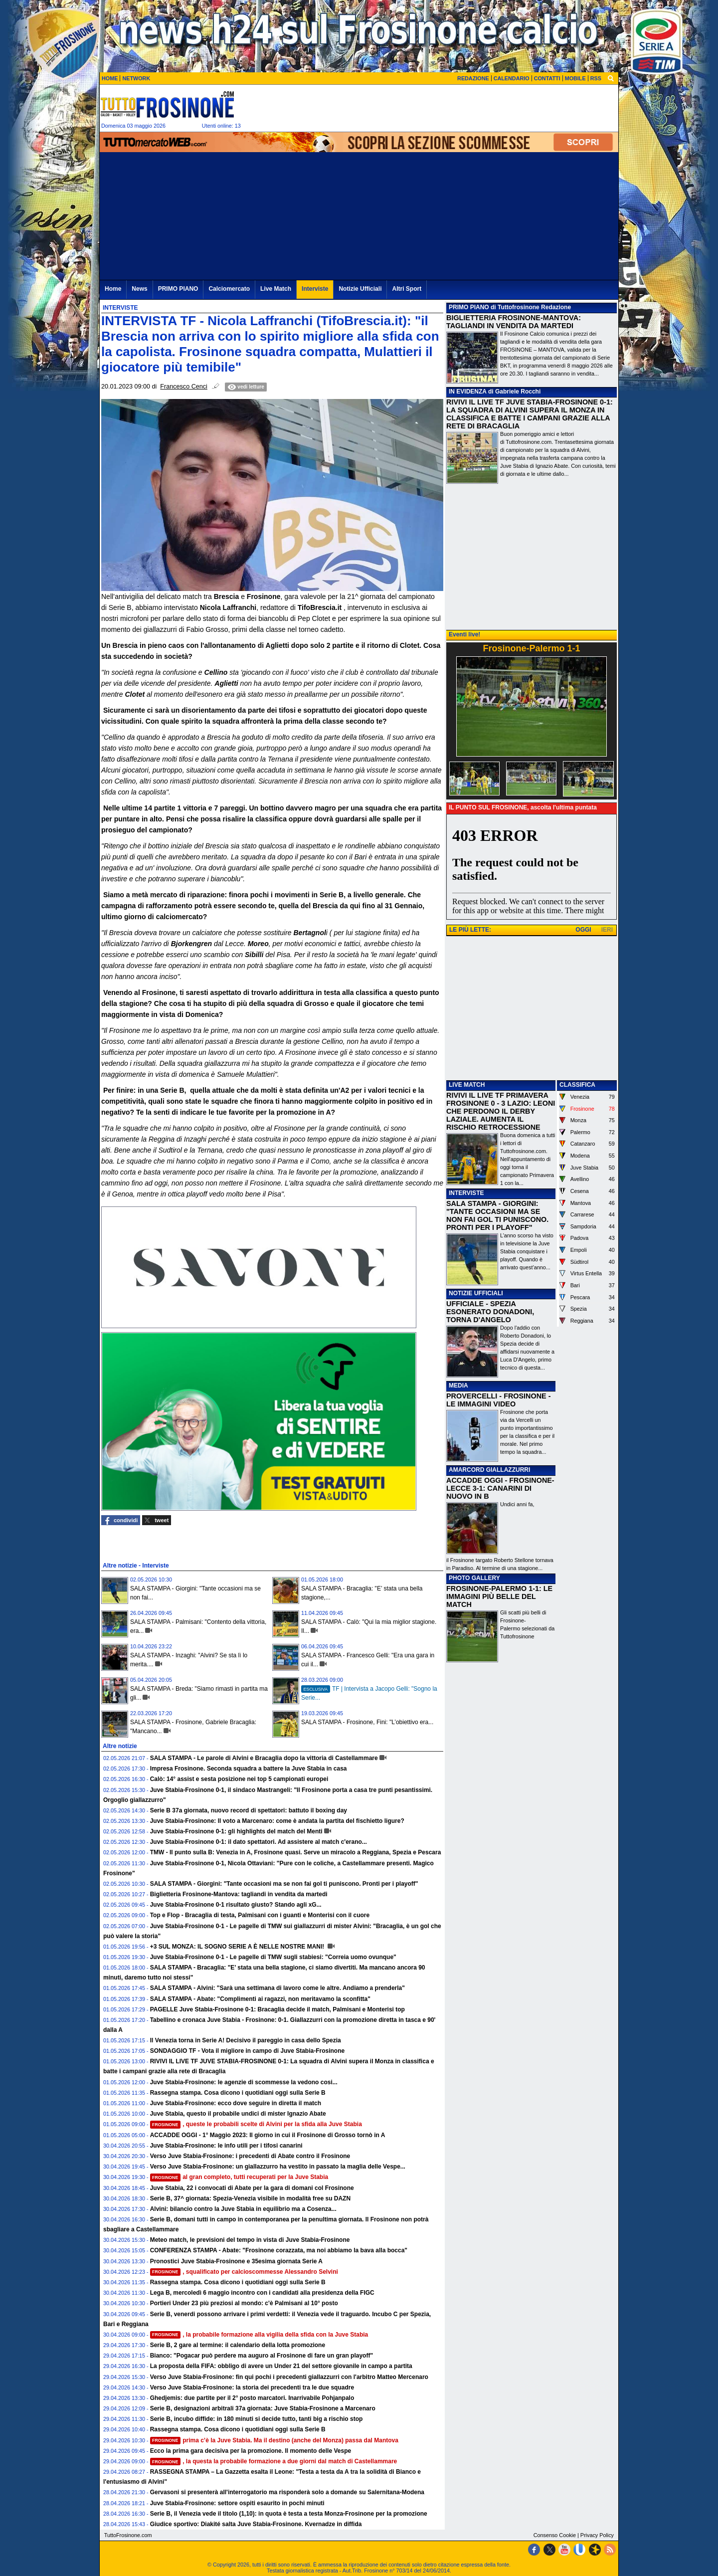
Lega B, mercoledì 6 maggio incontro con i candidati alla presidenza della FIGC (262, 2292)
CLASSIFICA (577, 1084)
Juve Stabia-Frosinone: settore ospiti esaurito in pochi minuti (237, 2503)
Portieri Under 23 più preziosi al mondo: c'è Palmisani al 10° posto (244, 2303)
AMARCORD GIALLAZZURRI (489, 1469)
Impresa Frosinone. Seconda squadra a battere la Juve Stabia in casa (248, 1768)
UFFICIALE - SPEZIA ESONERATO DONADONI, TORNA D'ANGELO (490, 1312)
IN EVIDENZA (468, 391)
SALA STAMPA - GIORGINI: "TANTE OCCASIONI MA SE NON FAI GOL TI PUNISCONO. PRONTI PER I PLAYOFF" (497, 1215)
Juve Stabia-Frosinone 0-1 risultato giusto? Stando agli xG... (236, 1904)
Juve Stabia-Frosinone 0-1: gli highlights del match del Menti (236, 1831)
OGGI (583, 929)
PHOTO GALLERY (474, 1578)
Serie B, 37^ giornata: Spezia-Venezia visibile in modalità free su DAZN (250, 2198)
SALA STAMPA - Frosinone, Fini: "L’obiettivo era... (367, 1722)
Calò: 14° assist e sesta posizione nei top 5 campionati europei (239, 1779)
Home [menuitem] (113, 288)
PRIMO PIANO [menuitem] (178, 288)
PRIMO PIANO (469, 307)
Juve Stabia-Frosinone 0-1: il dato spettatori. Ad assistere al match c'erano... (258, 1841)
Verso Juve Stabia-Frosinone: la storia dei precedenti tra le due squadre (252, 2387)
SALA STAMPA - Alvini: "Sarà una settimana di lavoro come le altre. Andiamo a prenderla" (277, 1987)
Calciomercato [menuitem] (229, 288)
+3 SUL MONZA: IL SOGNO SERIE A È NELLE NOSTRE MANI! (238, 1946)
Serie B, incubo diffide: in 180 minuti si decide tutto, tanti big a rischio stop (256, 2418)
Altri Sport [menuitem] (406, 288)
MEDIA (458, 1385)
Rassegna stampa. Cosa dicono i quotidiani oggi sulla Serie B (238, 2092)
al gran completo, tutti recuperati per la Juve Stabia (239, 2177)
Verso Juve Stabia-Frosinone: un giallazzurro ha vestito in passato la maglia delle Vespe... (277, 2166)
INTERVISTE (466, 1192)
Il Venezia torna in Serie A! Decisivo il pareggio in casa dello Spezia (245, 2040)
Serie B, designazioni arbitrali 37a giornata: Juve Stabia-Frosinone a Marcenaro (262, 2408)
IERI (607, 929)
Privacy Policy (597, 2535)
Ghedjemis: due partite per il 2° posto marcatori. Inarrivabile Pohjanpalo (252, 2397)
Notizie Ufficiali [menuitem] (360, 288)
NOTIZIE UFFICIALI (476, 1293)
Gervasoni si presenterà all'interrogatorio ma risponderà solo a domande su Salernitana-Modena (287, 2492)
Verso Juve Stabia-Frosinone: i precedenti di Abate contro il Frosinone (250, 2156)
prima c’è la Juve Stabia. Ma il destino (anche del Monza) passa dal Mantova (274, 2440)
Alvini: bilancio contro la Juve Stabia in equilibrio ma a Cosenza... (243, 2208)
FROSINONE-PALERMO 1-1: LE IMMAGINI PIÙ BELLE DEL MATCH (499, 1596)
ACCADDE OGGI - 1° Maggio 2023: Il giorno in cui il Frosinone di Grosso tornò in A (267, 2135)
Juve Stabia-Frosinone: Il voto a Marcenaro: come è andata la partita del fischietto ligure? (277, 1820)
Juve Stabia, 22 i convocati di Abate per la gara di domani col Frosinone (252, 2187)
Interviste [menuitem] (315, 288)
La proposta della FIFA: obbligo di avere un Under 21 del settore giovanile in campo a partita (281, 2366)
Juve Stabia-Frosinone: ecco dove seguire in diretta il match (235, 2103)
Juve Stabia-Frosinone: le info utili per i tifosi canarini (226, 2145)
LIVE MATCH (467, 1084)
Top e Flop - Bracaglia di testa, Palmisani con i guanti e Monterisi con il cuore (260, 1915)
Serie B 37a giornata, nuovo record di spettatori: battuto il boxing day (248, 1810)
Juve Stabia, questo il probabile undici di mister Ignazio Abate (238, 2113)
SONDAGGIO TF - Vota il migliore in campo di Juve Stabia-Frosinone (247, 2050)
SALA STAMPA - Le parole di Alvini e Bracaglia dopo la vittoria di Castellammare (264, 1758)
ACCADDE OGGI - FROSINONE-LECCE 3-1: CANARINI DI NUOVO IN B (500, 1488)
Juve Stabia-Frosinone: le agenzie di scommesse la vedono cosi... (244, 2082)
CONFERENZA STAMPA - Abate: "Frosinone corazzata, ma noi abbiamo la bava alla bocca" (278, 2250)
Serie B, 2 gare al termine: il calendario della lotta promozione (237, 2345)
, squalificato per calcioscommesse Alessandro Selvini (244, 2271)
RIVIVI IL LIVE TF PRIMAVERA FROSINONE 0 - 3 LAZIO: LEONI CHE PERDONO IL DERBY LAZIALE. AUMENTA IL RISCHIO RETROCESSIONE (500, 1111)
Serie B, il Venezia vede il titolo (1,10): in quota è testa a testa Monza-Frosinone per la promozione (288, 2513)
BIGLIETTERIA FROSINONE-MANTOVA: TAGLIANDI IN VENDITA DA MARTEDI (513, 322)
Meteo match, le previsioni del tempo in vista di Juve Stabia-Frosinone (250, 2239)
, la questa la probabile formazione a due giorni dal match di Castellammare (273, 2461)
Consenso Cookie (555, 2535)
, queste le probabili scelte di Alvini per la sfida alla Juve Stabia (256, 2124)
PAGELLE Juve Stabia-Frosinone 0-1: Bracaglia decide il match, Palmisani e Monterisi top (277, 2009)
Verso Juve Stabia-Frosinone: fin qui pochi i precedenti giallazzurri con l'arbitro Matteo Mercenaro (289, 2377)
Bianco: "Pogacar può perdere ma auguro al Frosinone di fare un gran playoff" (261, 2355)
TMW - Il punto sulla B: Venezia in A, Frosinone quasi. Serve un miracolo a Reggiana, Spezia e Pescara (295, 1852)
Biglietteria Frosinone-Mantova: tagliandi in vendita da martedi (239, 1894)
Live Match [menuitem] (275, 288)
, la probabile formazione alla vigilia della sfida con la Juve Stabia (259, 2334)
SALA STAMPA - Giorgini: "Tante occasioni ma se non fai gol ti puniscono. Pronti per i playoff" (284, 1883)
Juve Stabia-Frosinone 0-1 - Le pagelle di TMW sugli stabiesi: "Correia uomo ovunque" (273, 1957)
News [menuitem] (139, 288)
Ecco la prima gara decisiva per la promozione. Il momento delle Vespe (250, 2450)
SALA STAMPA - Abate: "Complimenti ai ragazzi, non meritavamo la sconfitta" (260, 1998)
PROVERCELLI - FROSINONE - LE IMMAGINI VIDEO (498, 1400)
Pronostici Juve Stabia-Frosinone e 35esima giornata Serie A (236, 2261)
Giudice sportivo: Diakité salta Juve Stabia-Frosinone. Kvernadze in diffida (256, 2524)
